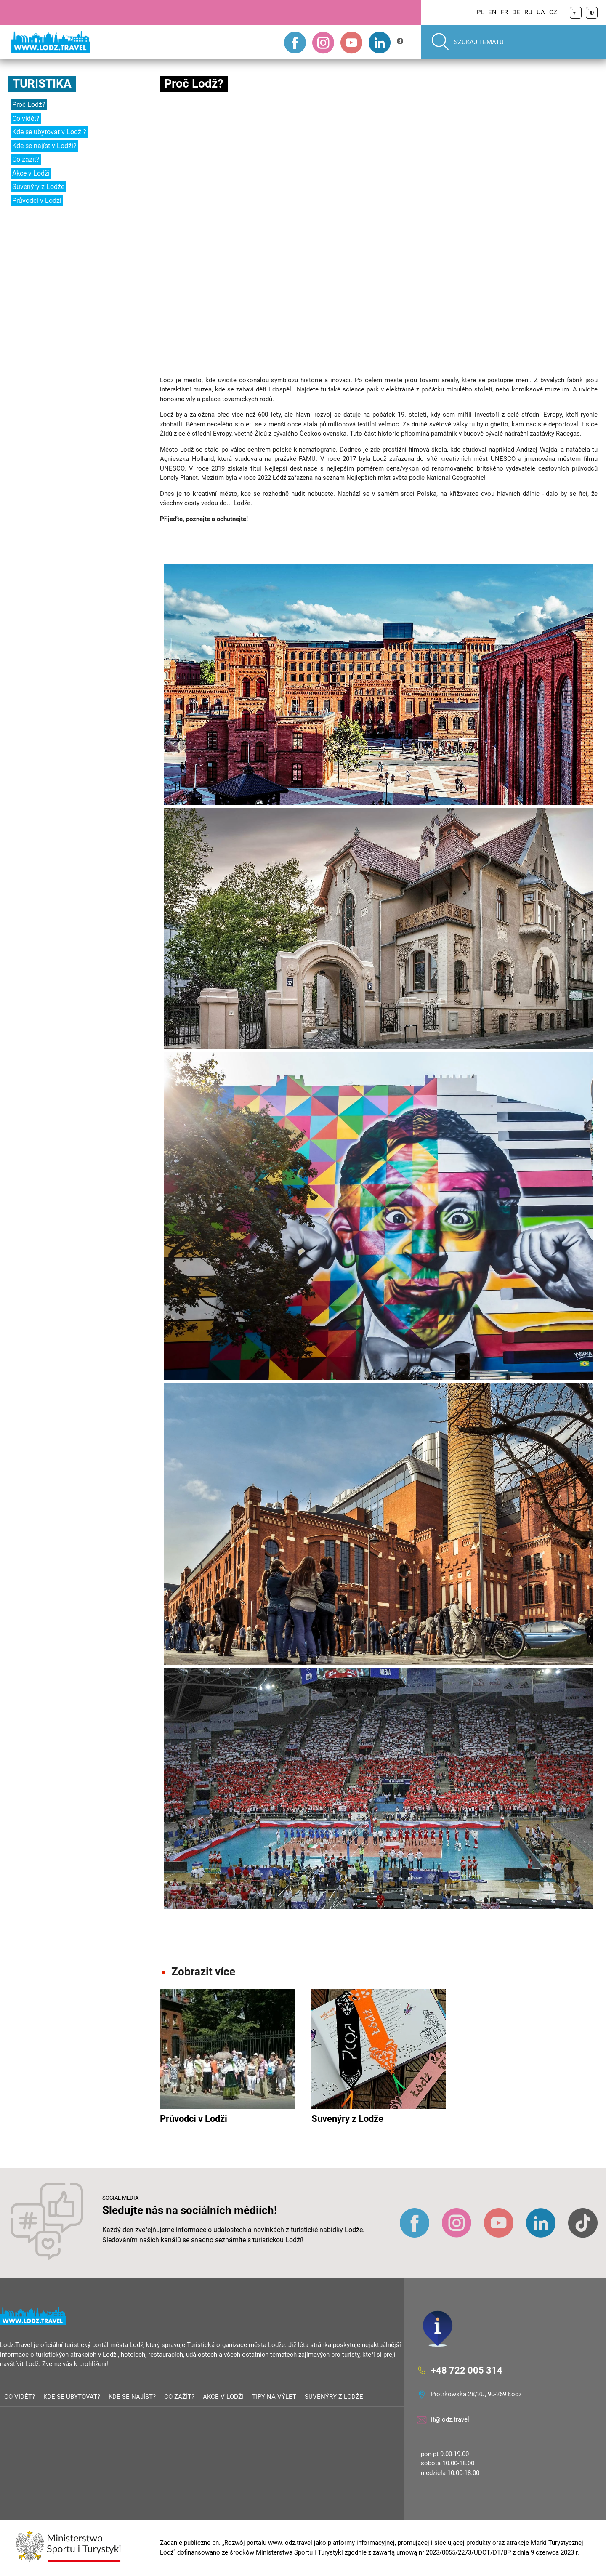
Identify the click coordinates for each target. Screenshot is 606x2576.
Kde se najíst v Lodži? (44, 146)
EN (492, 12)
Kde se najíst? (132, 2396)
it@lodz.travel (450, 2419)
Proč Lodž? (28, 105)
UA (541, 12)
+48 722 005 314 (466, 2370)
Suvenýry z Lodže (38, 187)
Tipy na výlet (274, 2396)
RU (528, 12)
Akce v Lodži (31, 173)
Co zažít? (26, 159)
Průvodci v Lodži (36, 201)
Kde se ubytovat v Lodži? (49, 132)
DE (516, 12)
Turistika (42, 83)
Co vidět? (26, 118)
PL (480, 12)
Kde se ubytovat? (71, 2396)
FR (504, 12)
